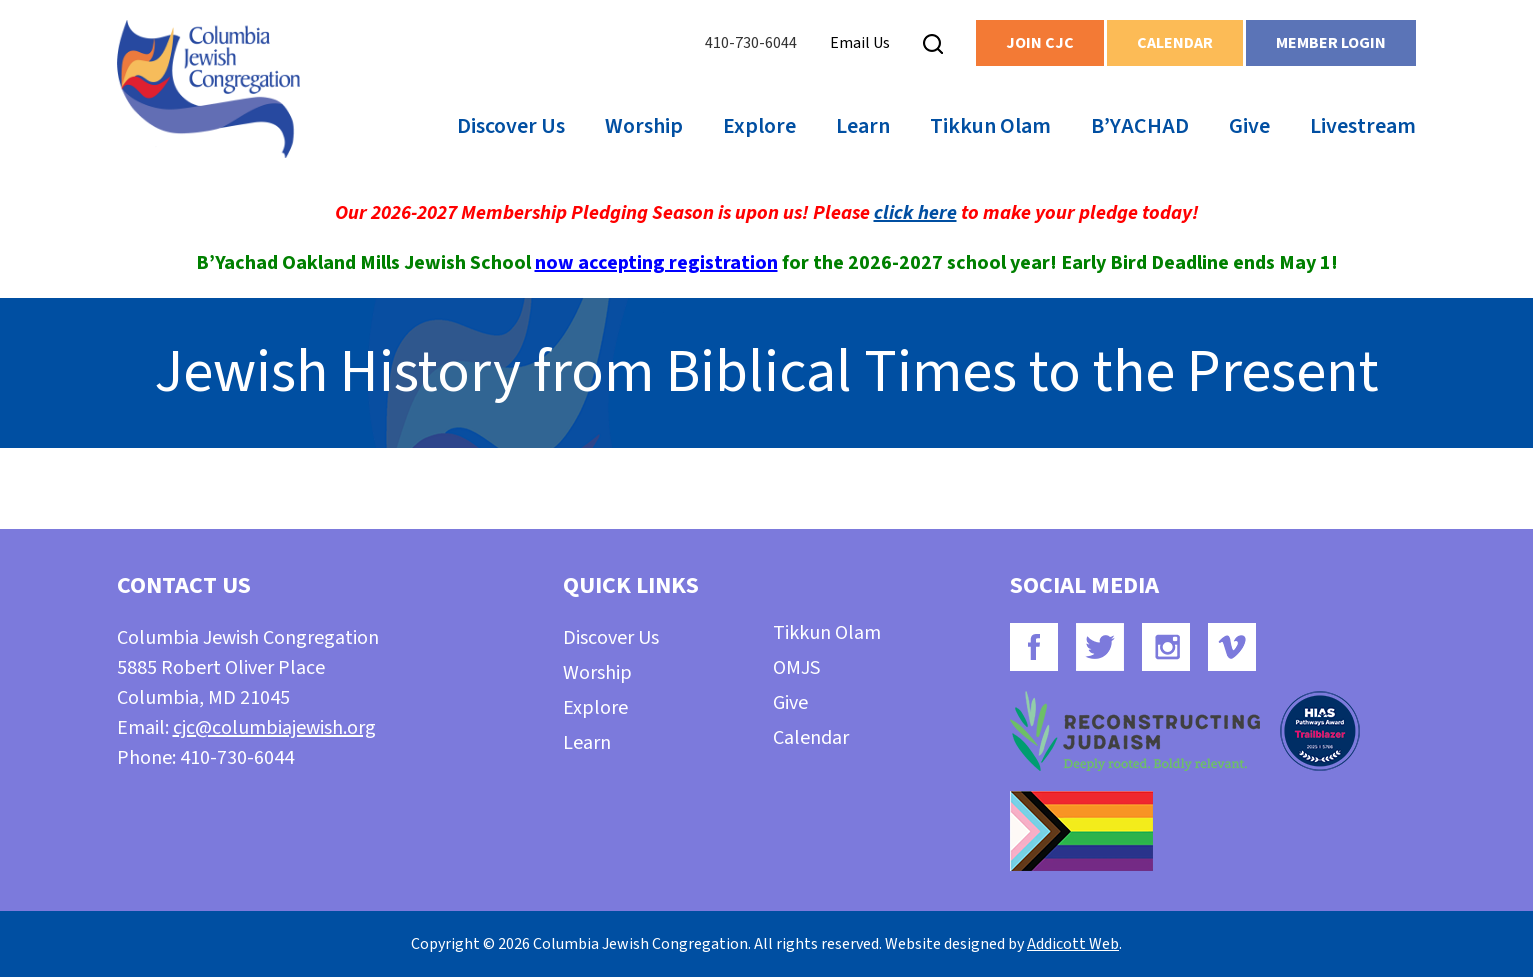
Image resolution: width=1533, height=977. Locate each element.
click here (915, 213)
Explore (759, 126)
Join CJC (1040, 43)
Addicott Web (1073, 944)
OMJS (796, 668)
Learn (863, 126)
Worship (644, 126)
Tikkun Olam (990, 126)
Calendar (1175, 43)
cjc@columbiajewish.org (274, 728)
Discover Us (511, 126)
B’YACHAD (1140, 126)
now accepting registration (656, 263)
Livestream (1363, 126)
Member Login (1331, 43)
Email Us (860, 43)
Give (1249, 126)
